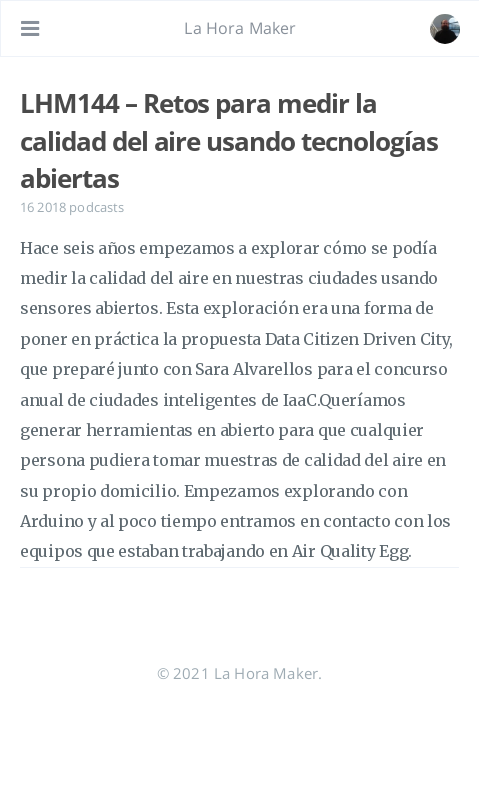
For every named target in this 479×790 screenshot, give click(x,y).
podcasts (96, 207)
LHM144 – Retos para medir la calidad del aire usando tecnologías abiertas (229, 140)
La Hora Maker (240, 28)
